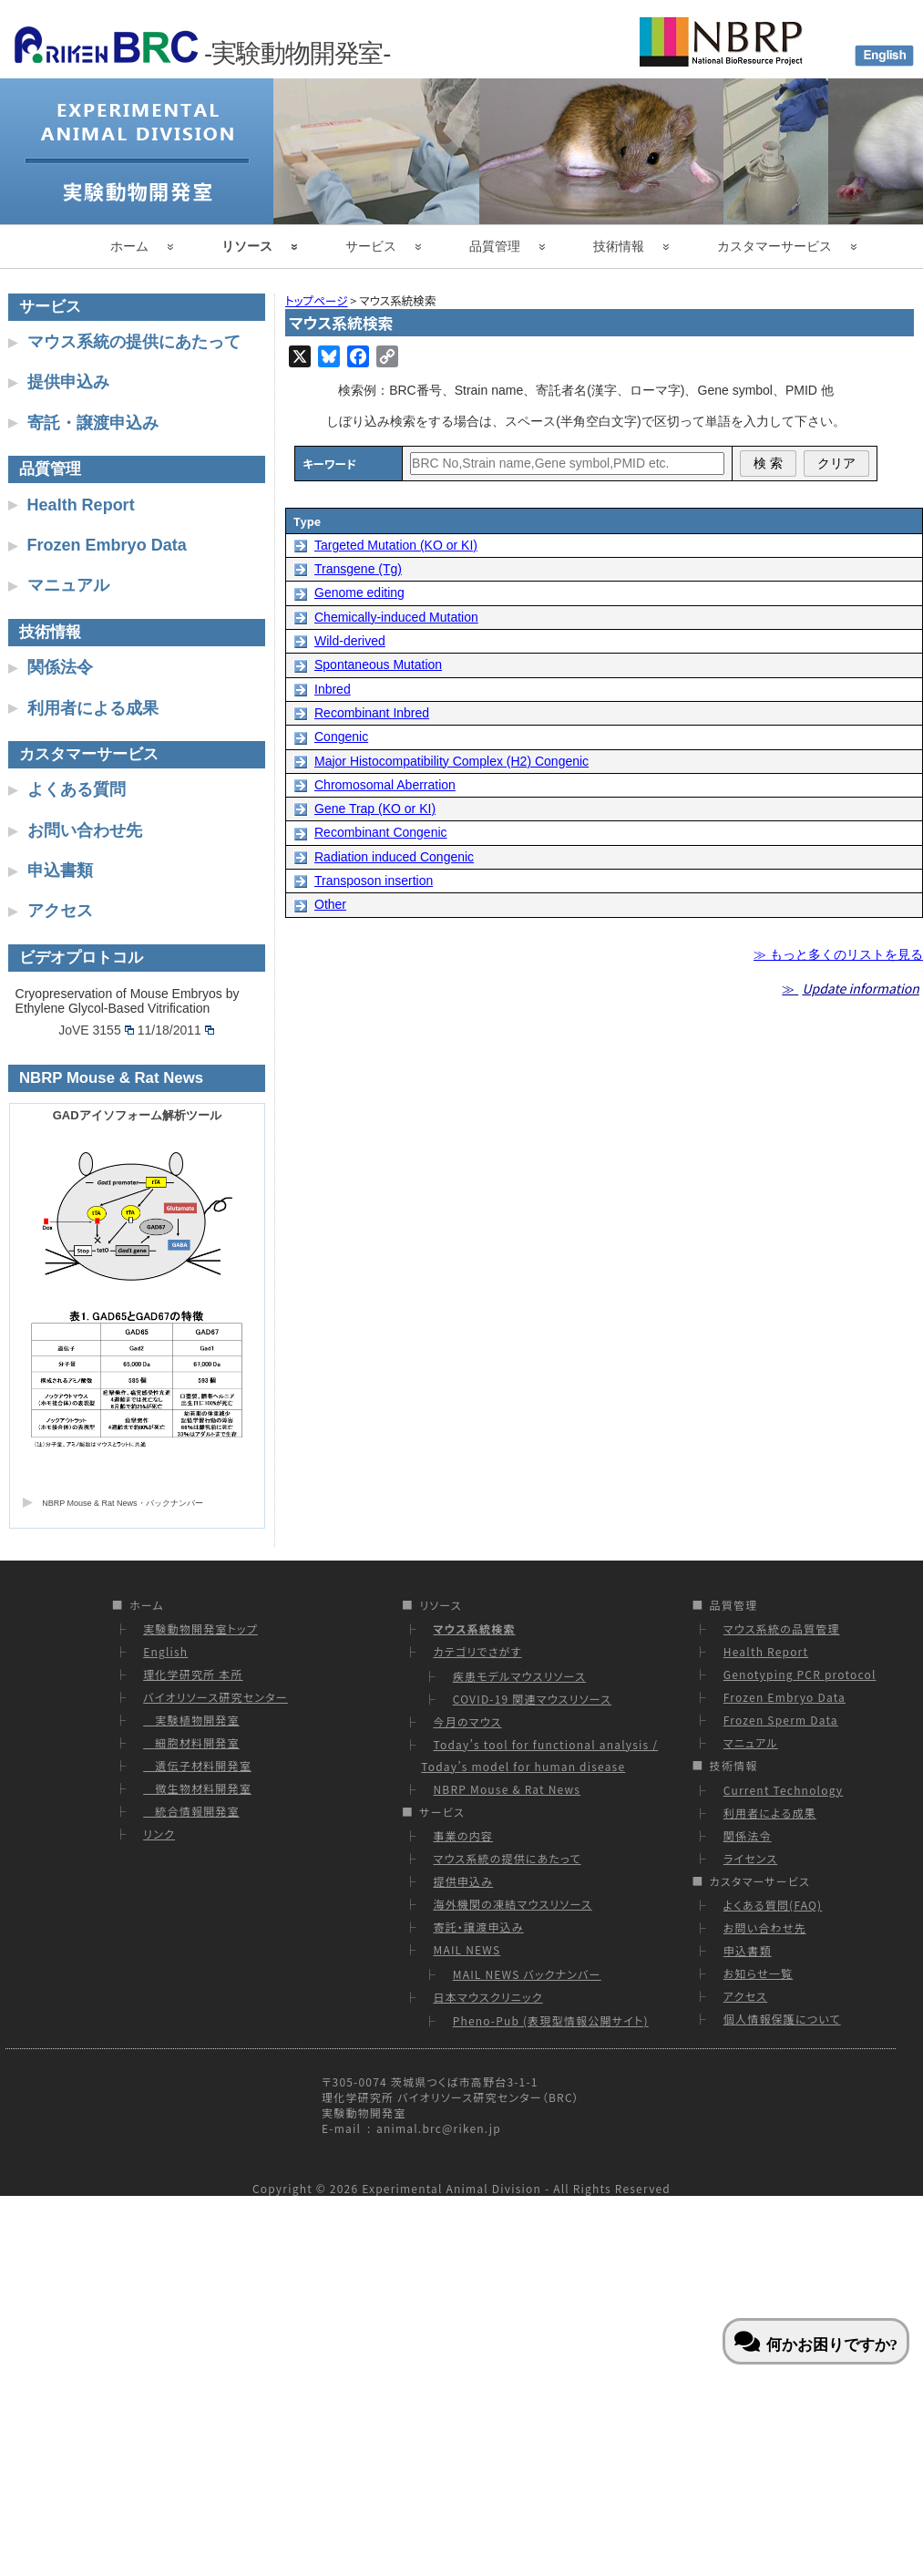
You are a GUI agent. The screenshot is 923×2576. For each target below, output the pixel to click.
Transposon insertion (373, 880)
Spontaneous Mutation (378, 664)
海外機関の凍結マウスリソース (512, 1903)
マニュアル (68, 585)
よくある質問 (76, 789)
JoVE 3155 (96, 1030)
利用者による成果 (93, 708)
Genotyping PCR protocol (800, 1674)
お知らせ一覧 (758, 1973)
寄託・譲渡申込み (93, 423)
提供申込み (68, 382)
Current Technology (783, 1790)
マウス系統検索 (474, 1628)
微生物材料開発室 (197, 1788)
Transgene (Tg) (358, 569)
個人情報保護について (782, 2018)
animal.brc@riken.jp (438, 2128)
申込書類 (60, 870)
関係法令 (60, 667)
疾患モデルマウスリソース (519, 1676)
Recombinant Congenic (380, 832)
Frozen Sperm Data (780, 1719)
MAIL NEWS (466, 1949)
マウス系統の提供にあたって (134, 342)
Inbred (332, 689)
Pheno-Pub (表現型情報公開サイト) (551, 2020)
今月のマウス (467, 1721)
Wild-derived (349, 641)
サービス (370, 246)
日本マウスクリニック (487, 1996)
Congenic (341, 736)
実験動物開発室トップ (200, 1628)
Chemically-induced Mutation (396, 617)
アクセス (60, 911)
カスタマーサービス (774, 246)
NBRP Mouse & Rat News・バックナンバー (122, 1503)
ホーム (129, 246)
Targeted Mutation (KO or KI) (395, 545)
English (165, 1651)
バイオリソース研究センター (215, 1697)
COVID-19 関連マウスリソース (532, 1698)
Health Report (81, 505)
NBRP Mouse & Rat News (506, 1789)
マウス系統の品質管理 (781, 1628)
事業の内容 (463, 1835)
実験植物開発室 (191, 1719)
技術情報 (618, 246)
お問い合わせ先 (84, 830)
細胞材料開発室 (191, 1742)
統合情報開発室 (191, 1811)
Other (330, 904)
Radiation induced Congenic (394, 857)
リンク (159, 1833)
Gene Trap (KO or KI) (375, 808)
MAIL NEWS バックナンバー (527, 1974)
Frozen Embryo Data (107, 545)
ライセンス (750, 1858)
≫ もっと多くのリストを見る (838, 954)
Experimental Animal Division (451, 2188)
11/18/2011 (176, 1030)
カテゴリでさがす (477, 1651)
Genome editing (359, 592)
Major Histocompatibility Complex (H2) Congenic (451, 761)
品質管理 (494, 246)
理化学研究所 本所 (193, 1674)
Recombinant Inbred (371, 713)
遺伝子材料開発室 (197, 1765)
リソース (246, 246)
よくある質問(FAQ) (773, 1904)
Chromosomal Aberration (385, 785)
